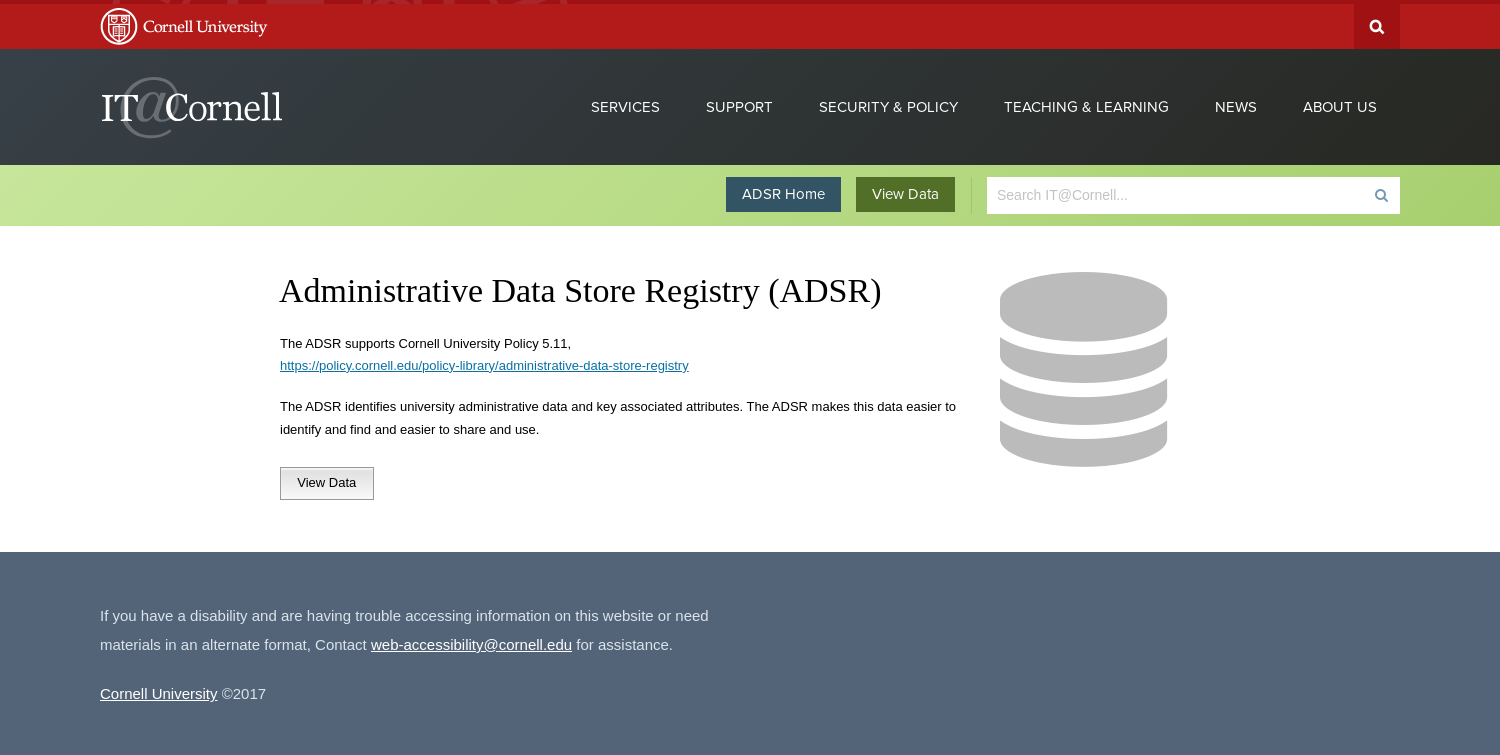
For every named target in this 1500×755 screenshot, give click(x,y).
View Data (905, 190)
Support (739, 103)
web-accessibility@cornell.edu (471, 640)
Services (625, 103)
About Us (1340, 103)
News (1236, 103)
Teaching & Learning (1086, 103)
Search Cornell (1377, 22)
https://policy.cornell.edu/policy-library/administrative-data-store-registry (484, 361)
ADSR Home (783, 190)
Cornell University (159, 689)
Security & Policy (888, 103)
